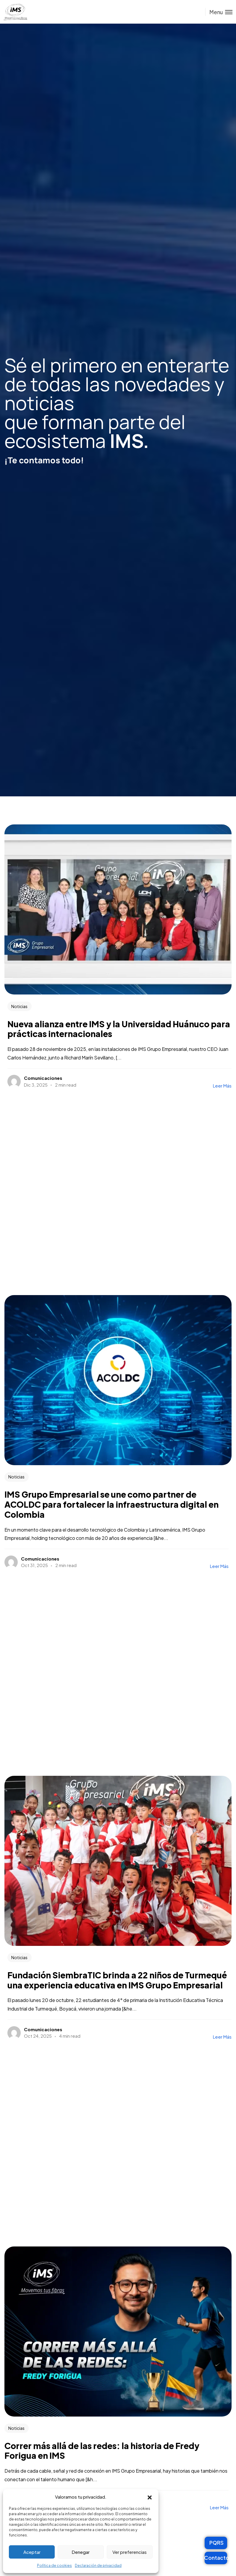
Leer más (222, 1085)
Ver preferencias (129, 2552)
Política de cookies (54, 2565)
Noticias (19, 1006)
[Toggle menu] (218, 12)
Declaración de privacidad (98, 2565)
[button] (150, 2497)
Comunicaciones (43, 1078)
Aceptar (32, 2552)
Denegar (81, 2552)
